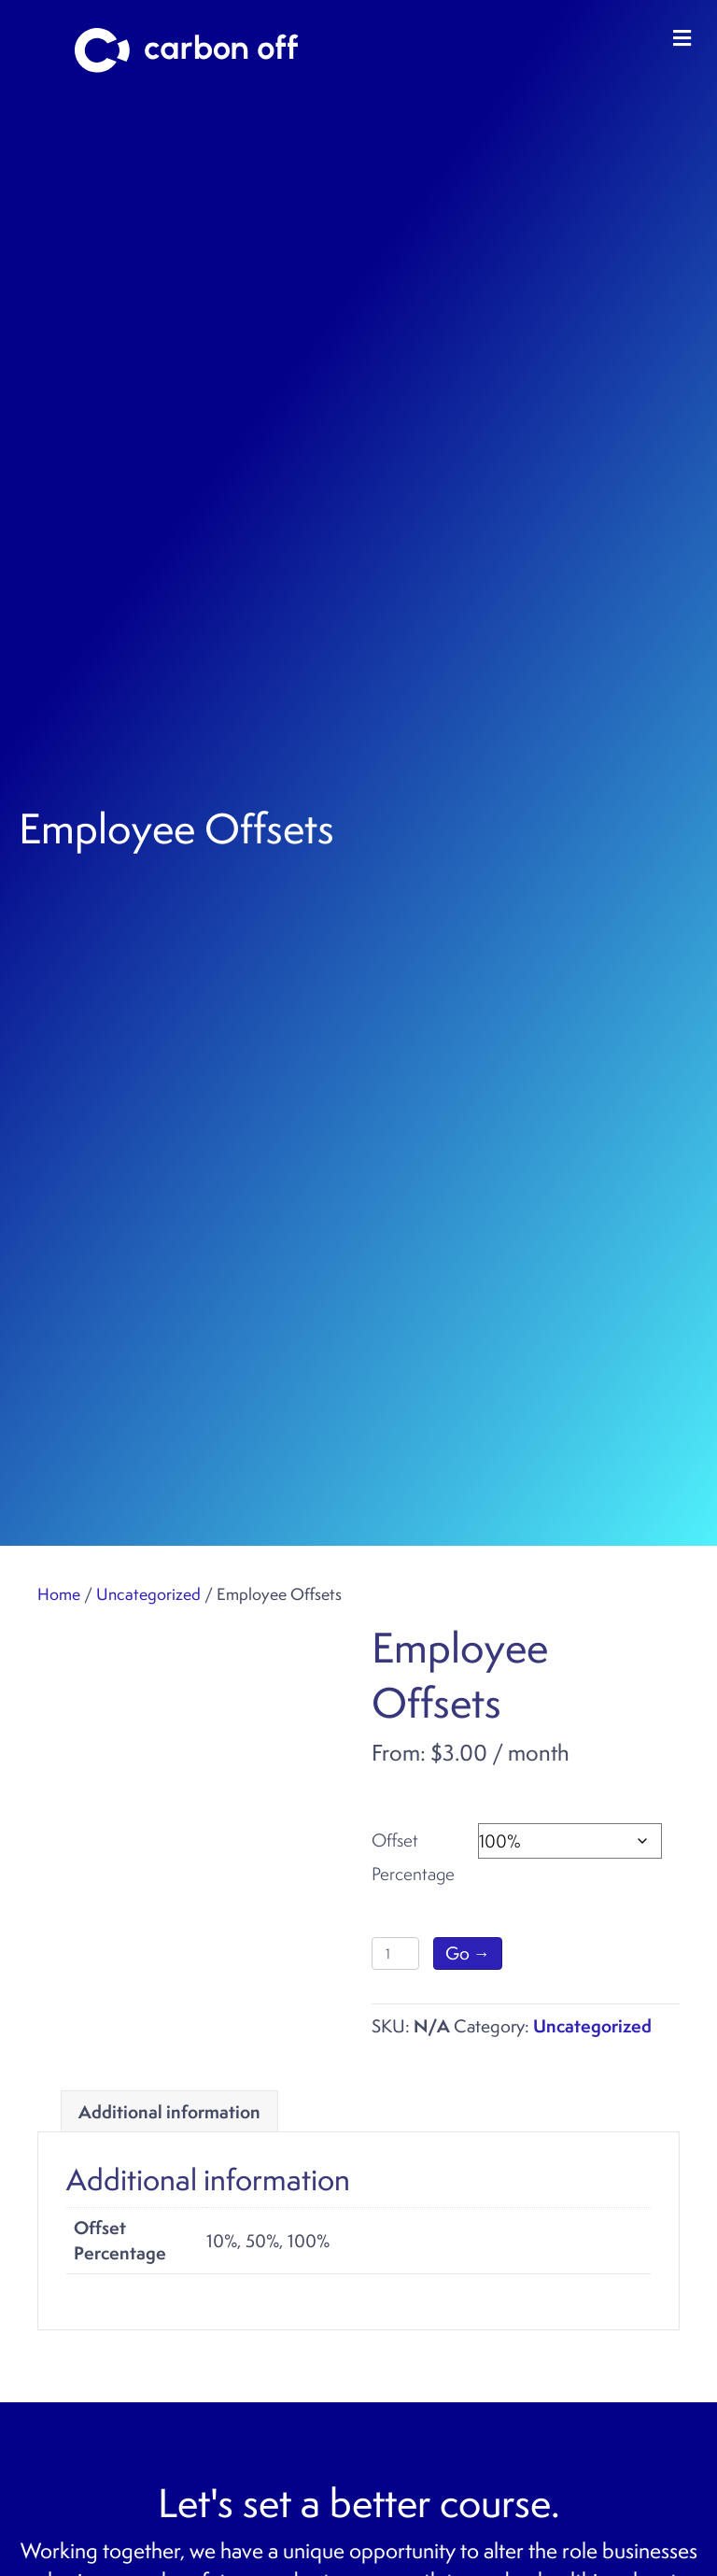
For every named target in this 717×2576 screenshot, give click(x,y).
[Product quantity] (395, 1953)
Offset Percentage (413, 1857)
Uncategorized (148, 1594)
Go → (467, 1953)
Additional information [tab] (169, 2112)
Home (58, 1594)
